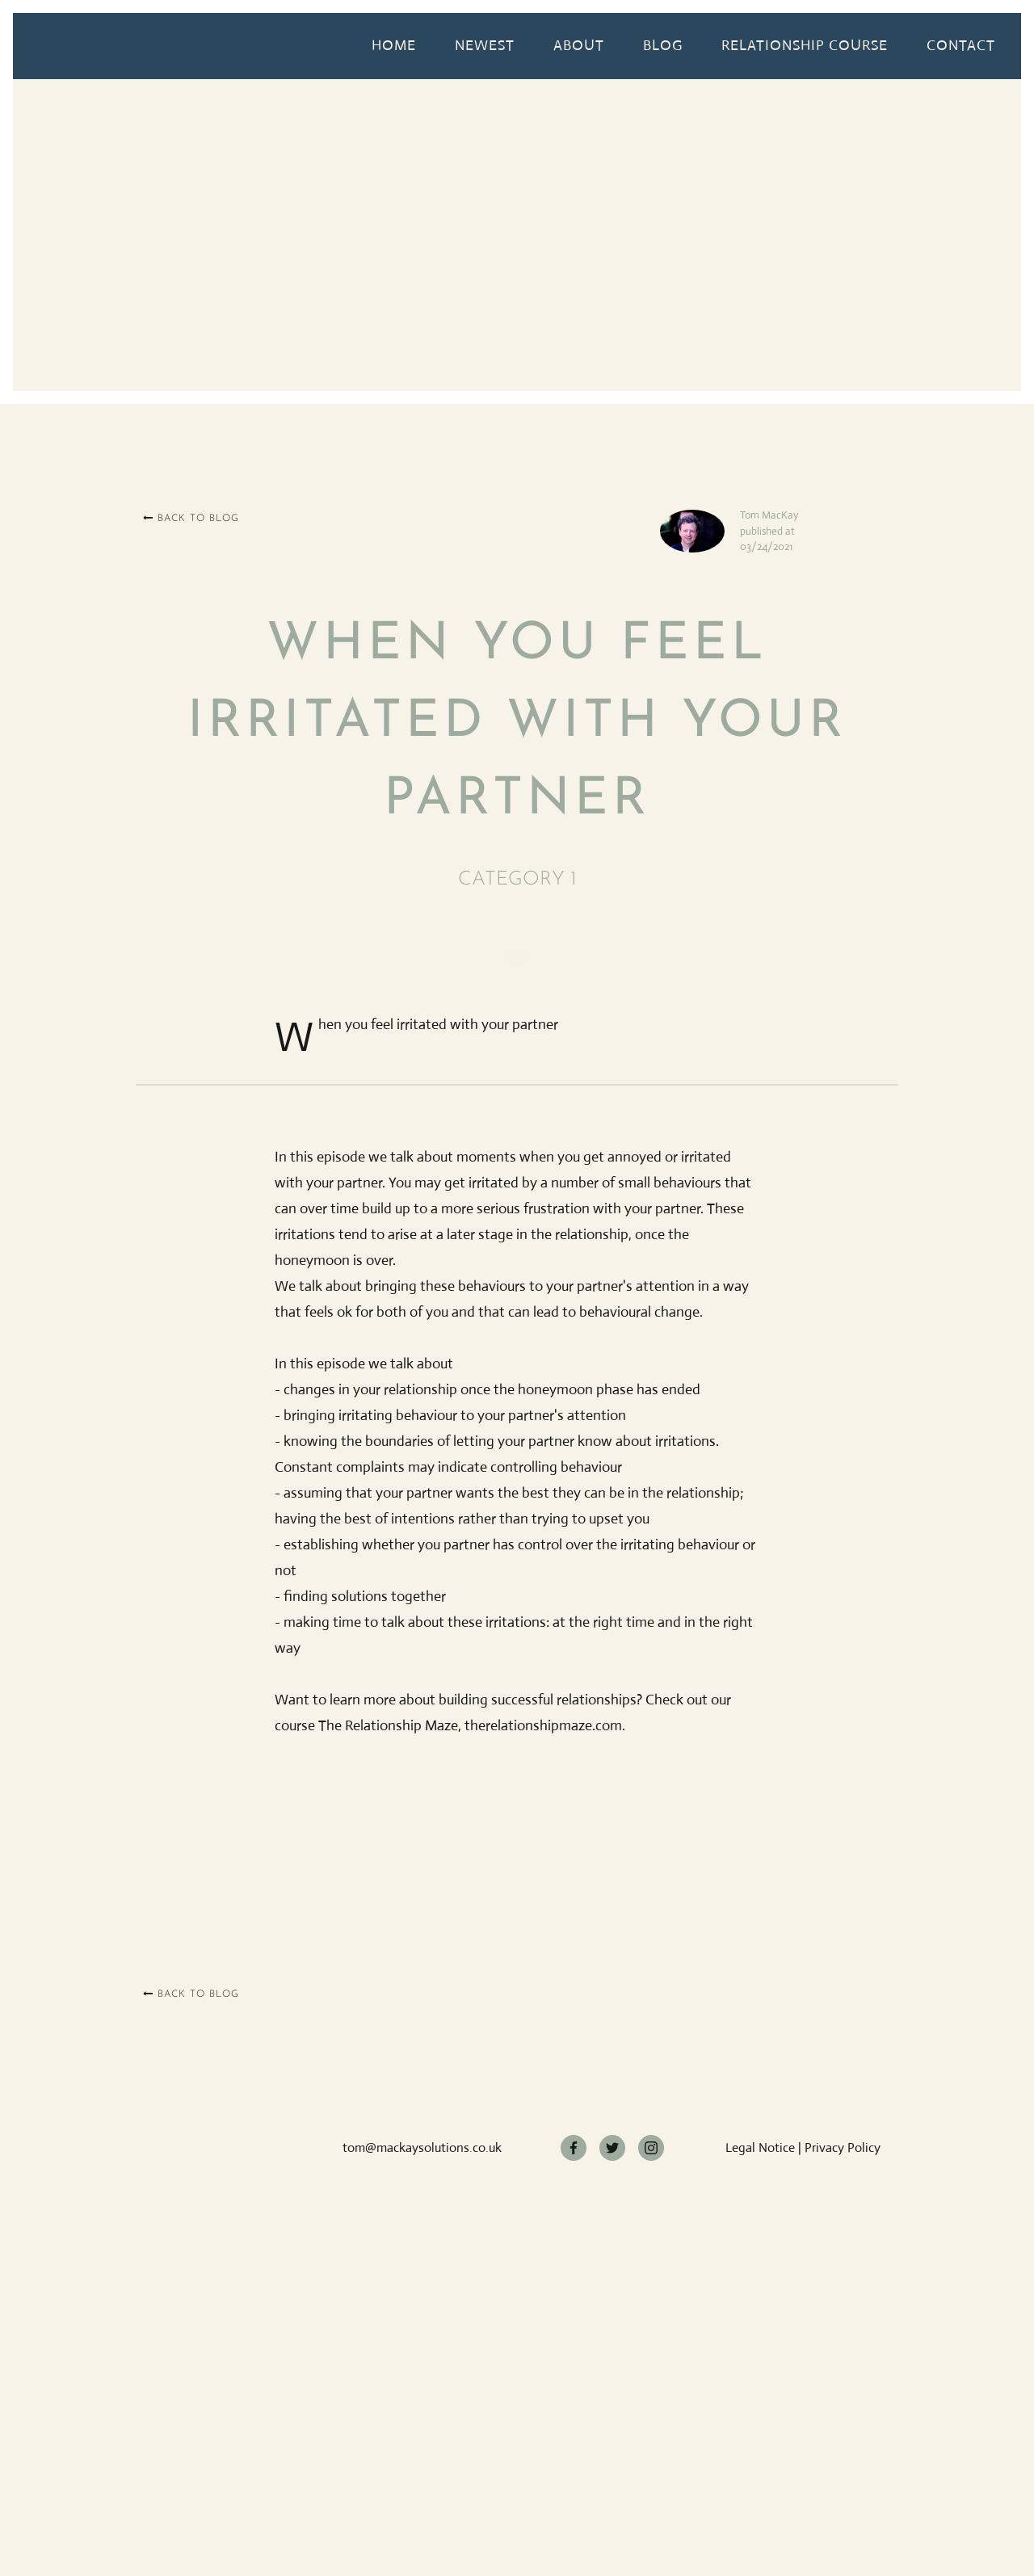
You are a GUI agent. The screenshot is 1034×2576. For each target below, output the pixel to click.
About (578, 45)
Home (394, 45)
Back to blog (191, 518)
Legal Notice (760, 2147)
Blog (663, 45)
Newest (485, 45)
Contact (961, 45)
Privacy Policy (843, 2147)
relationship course (804, 45)
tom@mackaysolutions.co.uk (422, 2147)
